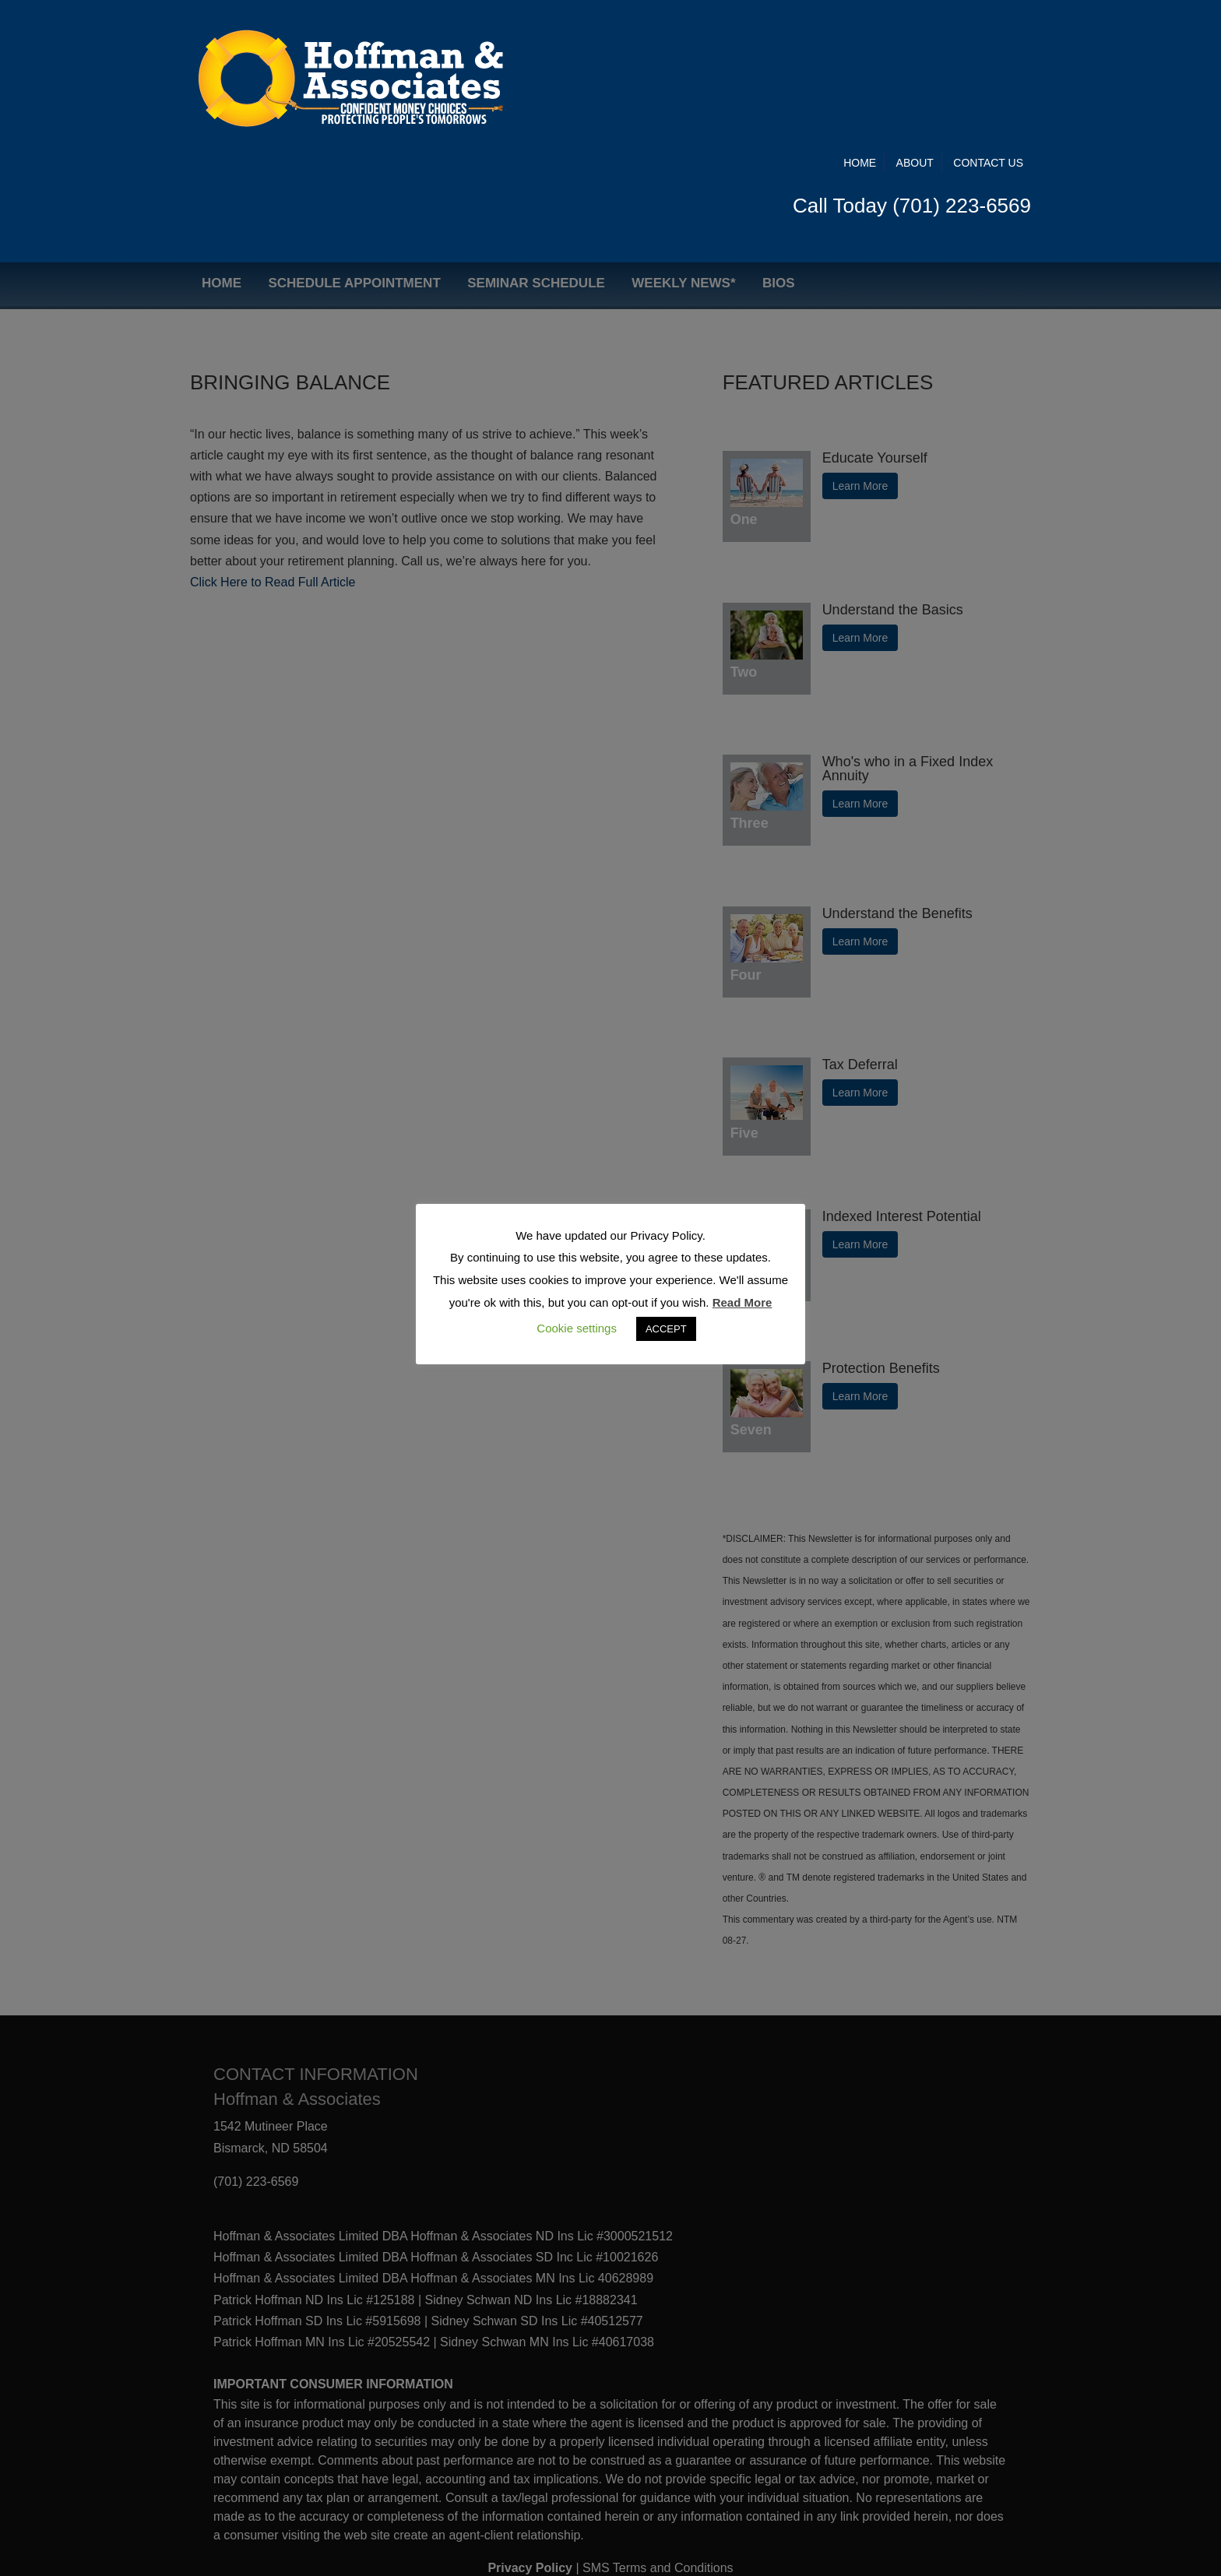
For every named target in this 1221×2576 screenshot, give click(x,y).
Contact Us (988, 32)
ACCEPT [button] (666, 1329)
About (915, 32)
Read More (742, 1302)
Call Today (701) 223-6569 (912, 75)
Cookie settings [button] (577, 1328)
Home (859, 32)
